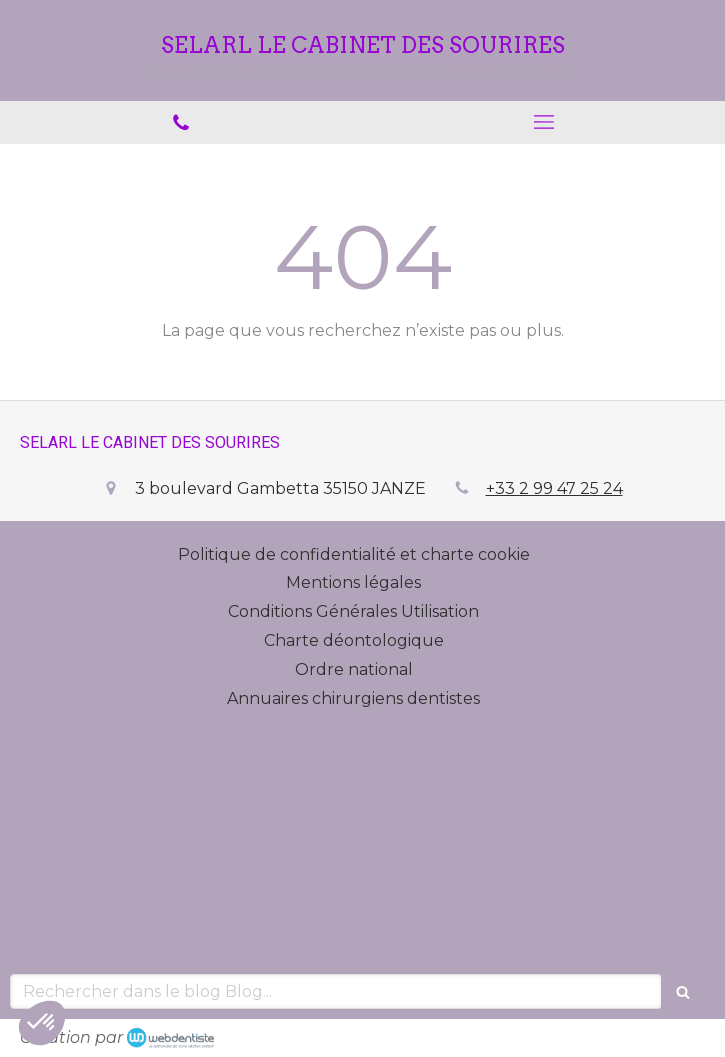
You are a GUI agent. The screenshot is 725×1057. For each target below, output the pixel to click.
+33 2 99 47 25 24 (554, 488)
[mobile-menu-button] (544, 122)
